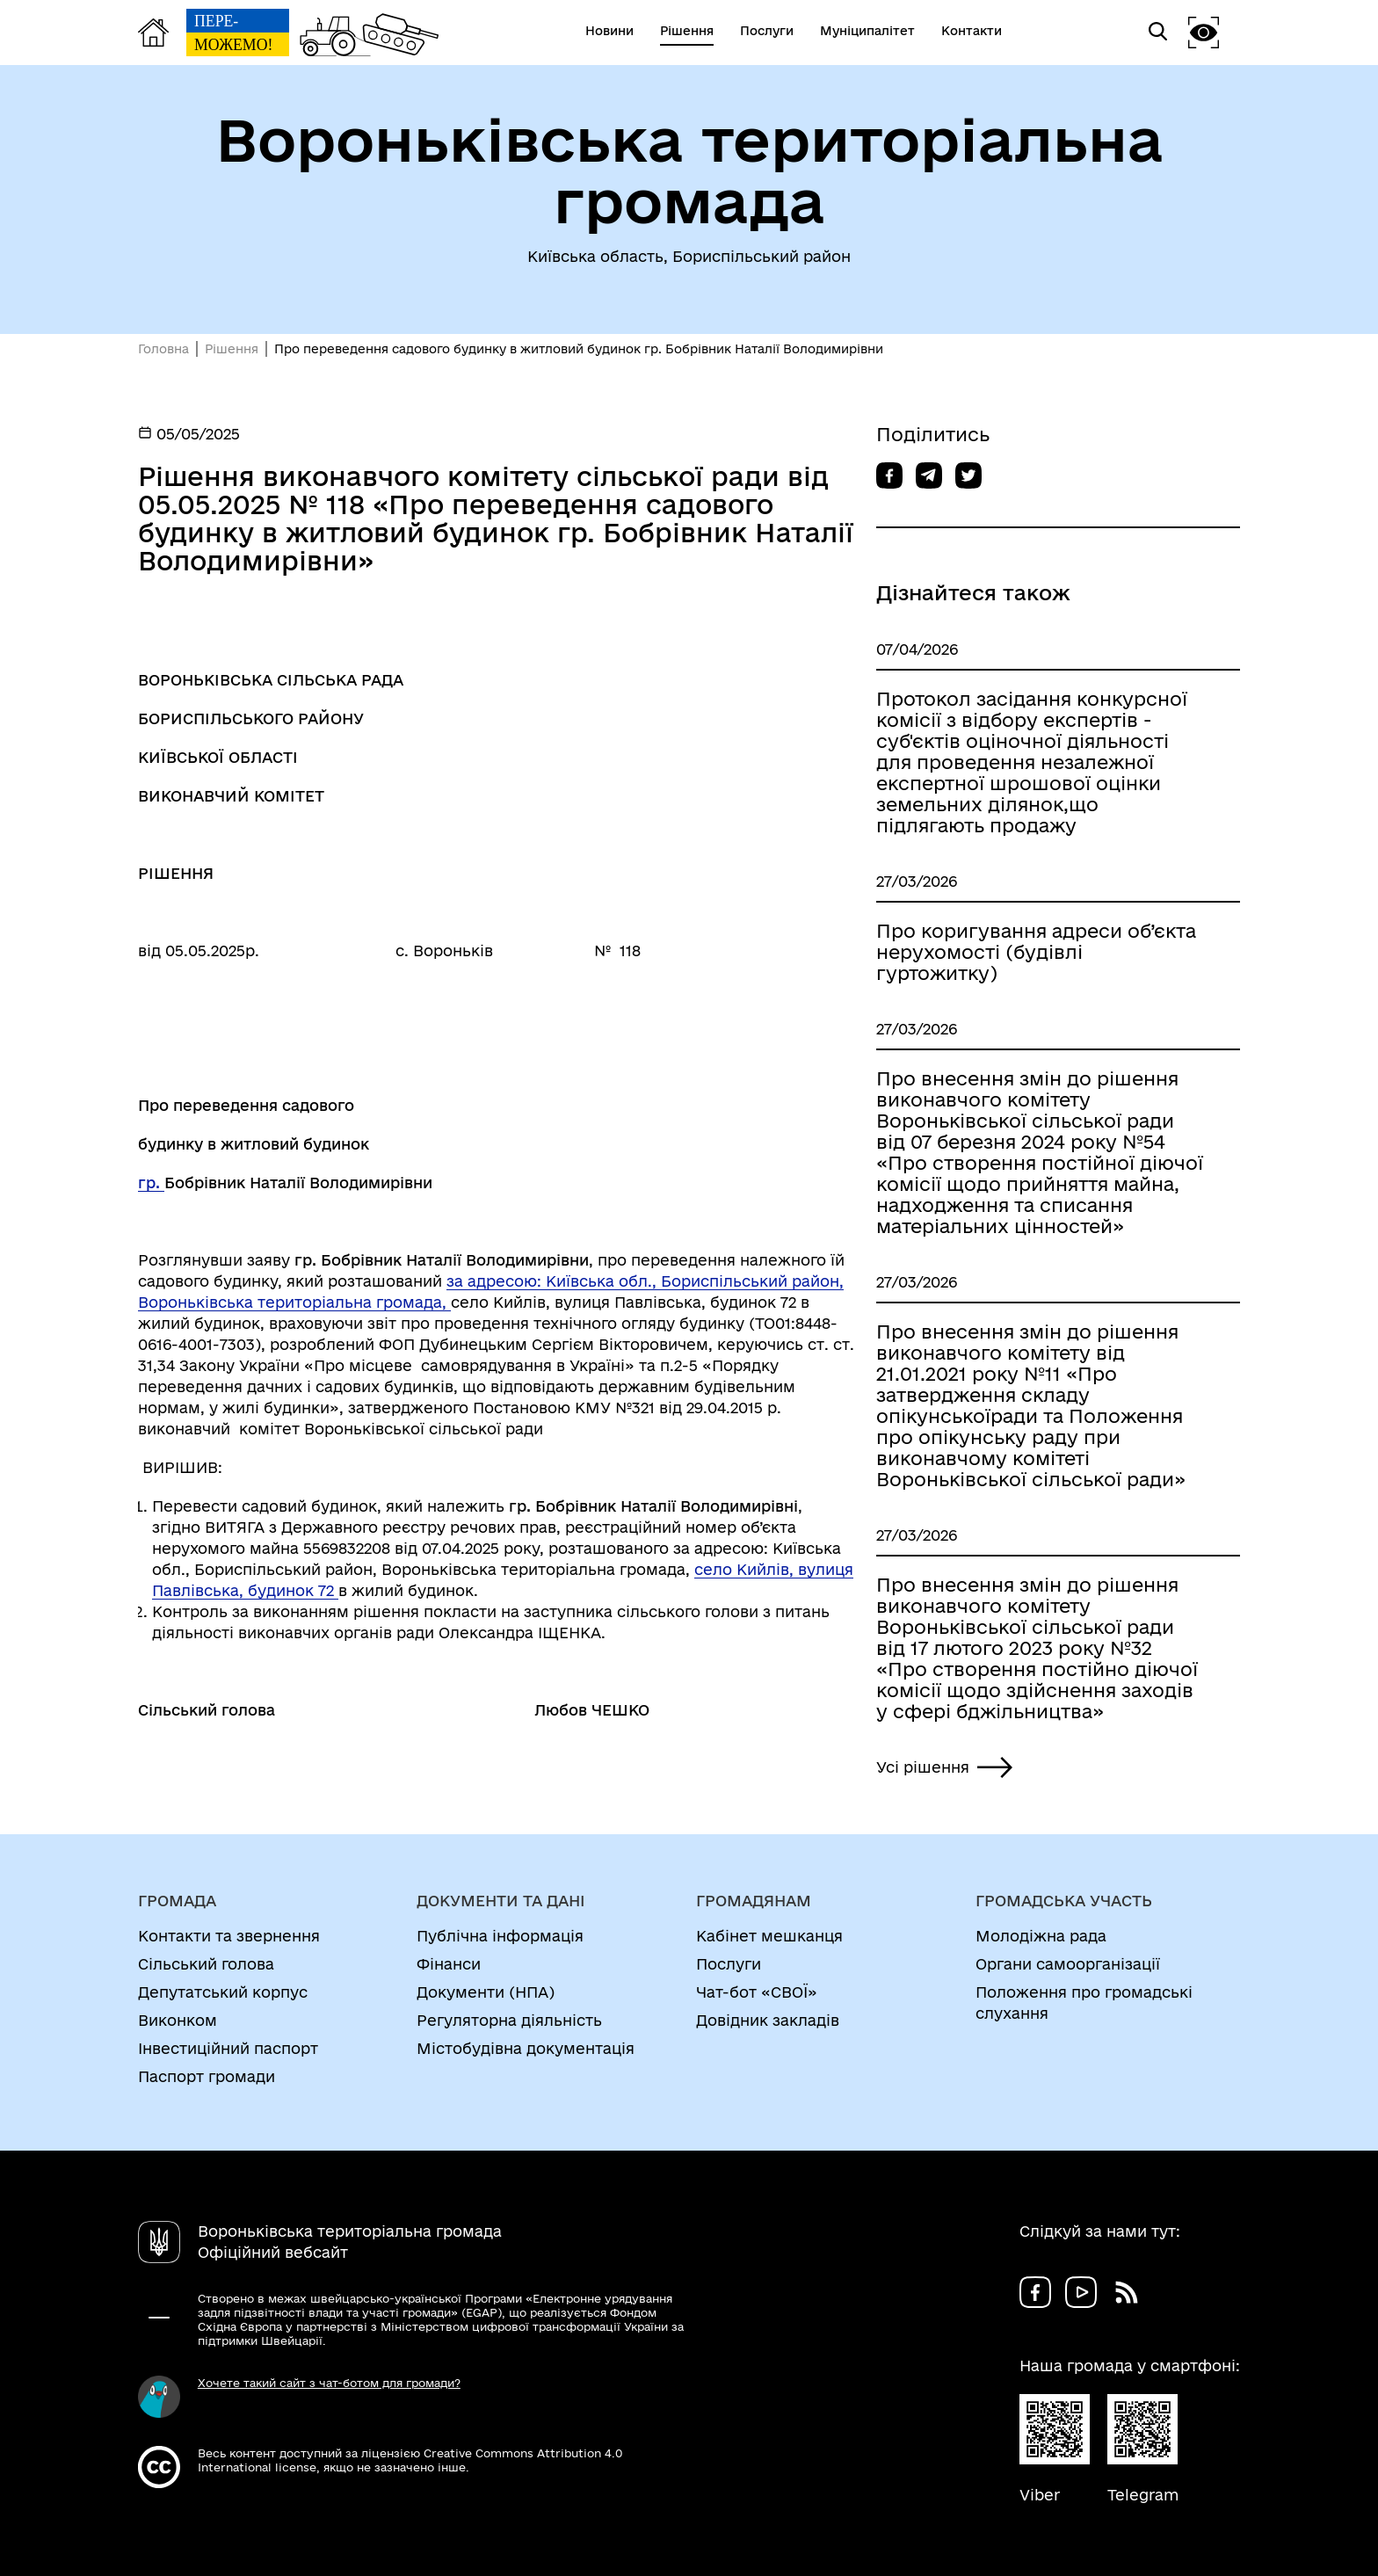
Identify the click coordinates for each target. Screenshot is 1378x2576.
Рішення (231, 349)
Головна (163, 349)
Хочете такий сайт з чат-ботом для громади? (329, 2382)
